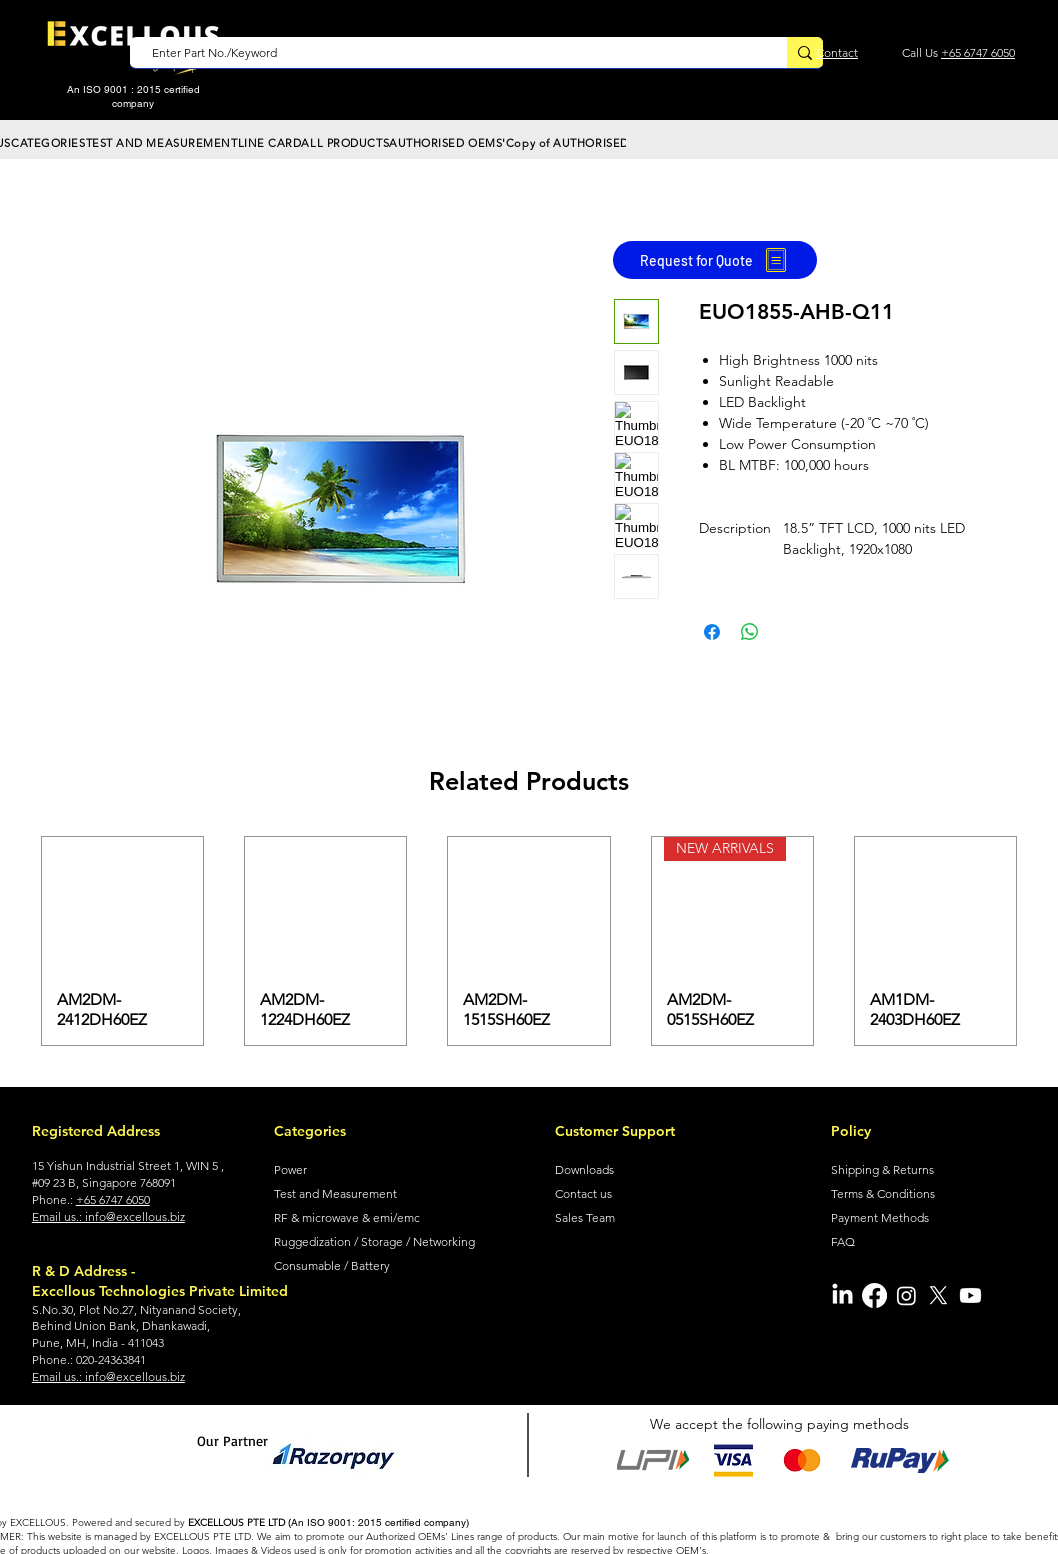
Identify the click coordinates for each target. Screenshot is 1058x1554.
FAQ (843, 1241)
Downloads (584, 1169)
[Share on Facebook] (712, 632)
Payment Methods (880, 1217)
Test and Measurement (335, 1193)
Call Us (921, 52)
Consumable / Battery (332, 1265)
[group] (529, 941)
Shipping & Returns (882, 1169)
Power (290, 1169)
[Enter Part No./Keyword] (448, 53)
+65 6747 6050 (978, 52)
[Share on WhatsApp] (750, 632)
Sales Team (585, 1217)
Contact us (583, 1193)
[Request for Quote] (715, 260)
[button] (48, 143)
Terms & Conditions (883, 1193)
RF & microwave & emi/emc (347, 1217)
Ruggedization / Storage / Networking (374, 1241)
